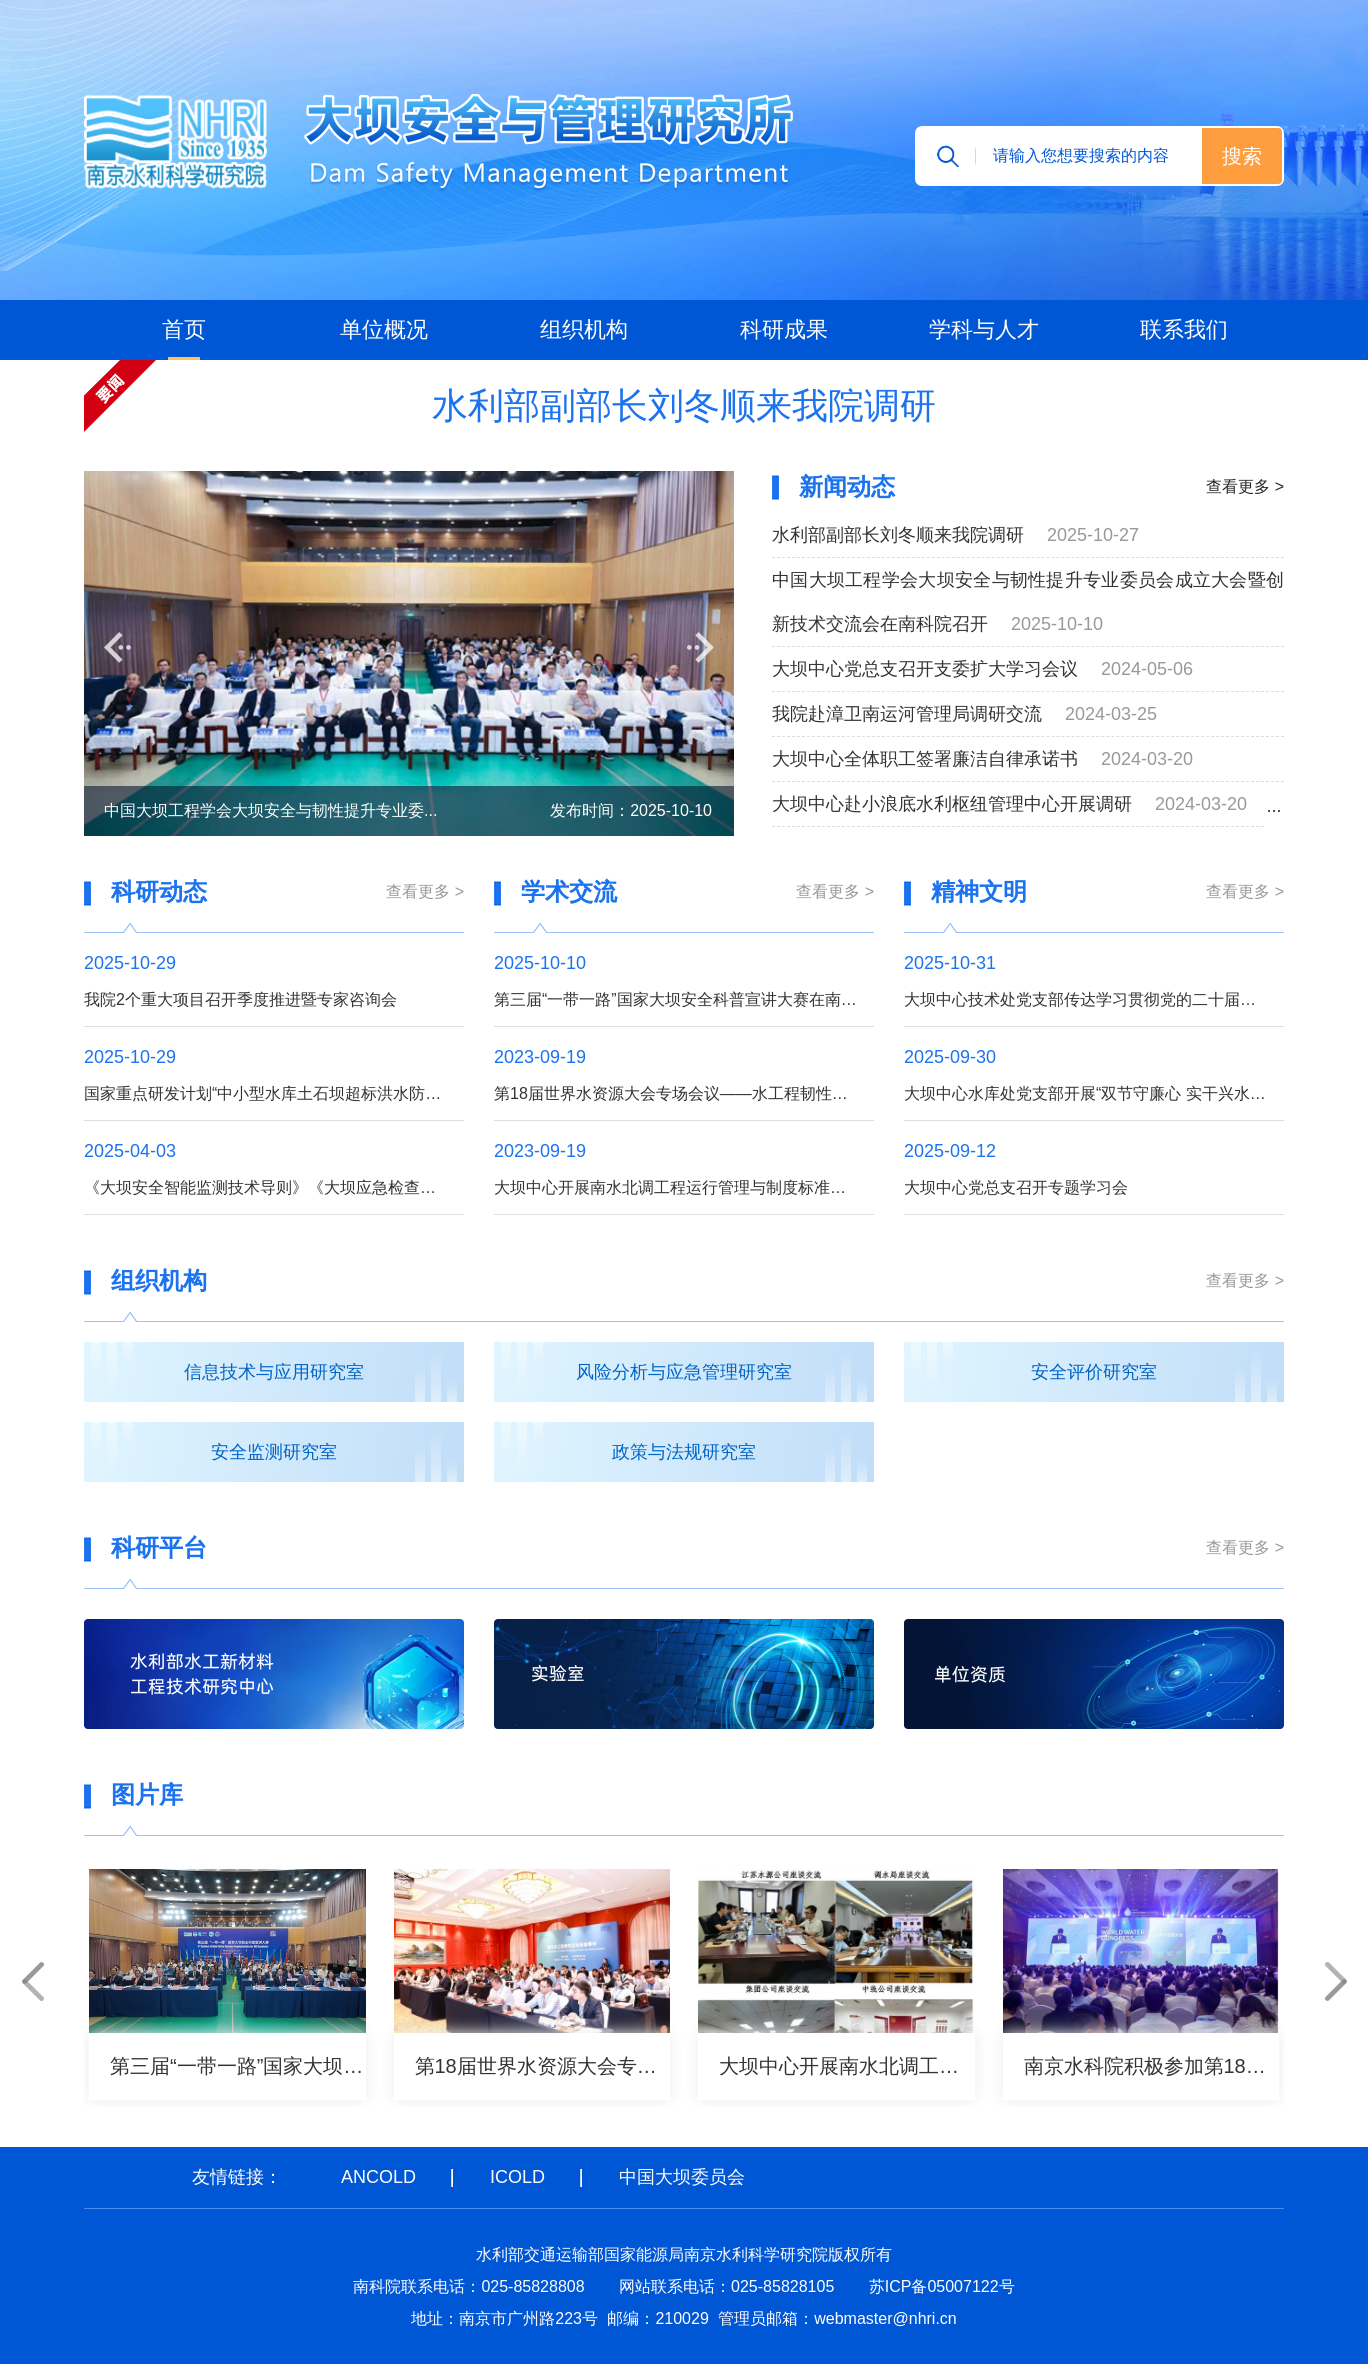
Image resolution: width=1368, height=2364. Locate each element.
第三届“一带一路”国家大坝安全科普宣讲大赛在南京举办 (684, 999)
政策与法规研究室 (684, 1452)
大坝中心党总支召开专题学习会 (1016, 1187)
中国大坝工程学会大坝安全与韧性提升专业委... (270, 810)
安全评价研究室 (1094, 1372)
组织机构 (584, 329)
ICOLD (517, 2177)
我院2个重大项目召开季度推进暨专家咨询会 (240, 999)
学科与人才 (984, 329)
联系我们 (1184, 329)
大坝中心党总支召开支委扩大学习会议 (925, 669)
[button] (117, 647)
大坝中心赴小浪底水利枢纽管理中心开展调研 (952, 804)
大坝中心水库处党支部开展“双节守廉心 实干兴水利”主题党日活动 (1094, 1093)
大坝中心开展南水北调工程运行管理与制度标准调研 (678, 1187)
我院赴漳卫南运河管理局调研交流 (907, 714)
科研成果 (784, 329)
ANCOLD (378, 2177)
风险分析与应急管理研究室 (684, 1372)
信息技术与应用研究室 (274, 1372)
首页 (184, 329)
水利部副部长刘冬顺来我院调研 (684, 405)
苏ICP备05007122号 (942, 2286)
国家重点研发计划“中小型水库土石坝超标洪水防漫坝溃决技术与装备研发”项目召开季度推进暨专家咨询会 (274, 1093)
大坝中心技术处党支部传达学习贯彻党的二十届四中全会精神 (1094, 999)
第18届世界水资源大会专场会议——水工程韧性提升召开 (684, 1093)
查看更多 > (1245, 486)
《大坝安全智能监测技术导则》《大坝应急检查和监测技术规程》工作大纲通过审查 (274, 1187)
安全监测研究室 (274, 1452)
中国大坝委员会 (682, 2177)
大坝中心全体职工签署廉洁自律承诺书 (925, 759)
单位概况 (384, 329)
